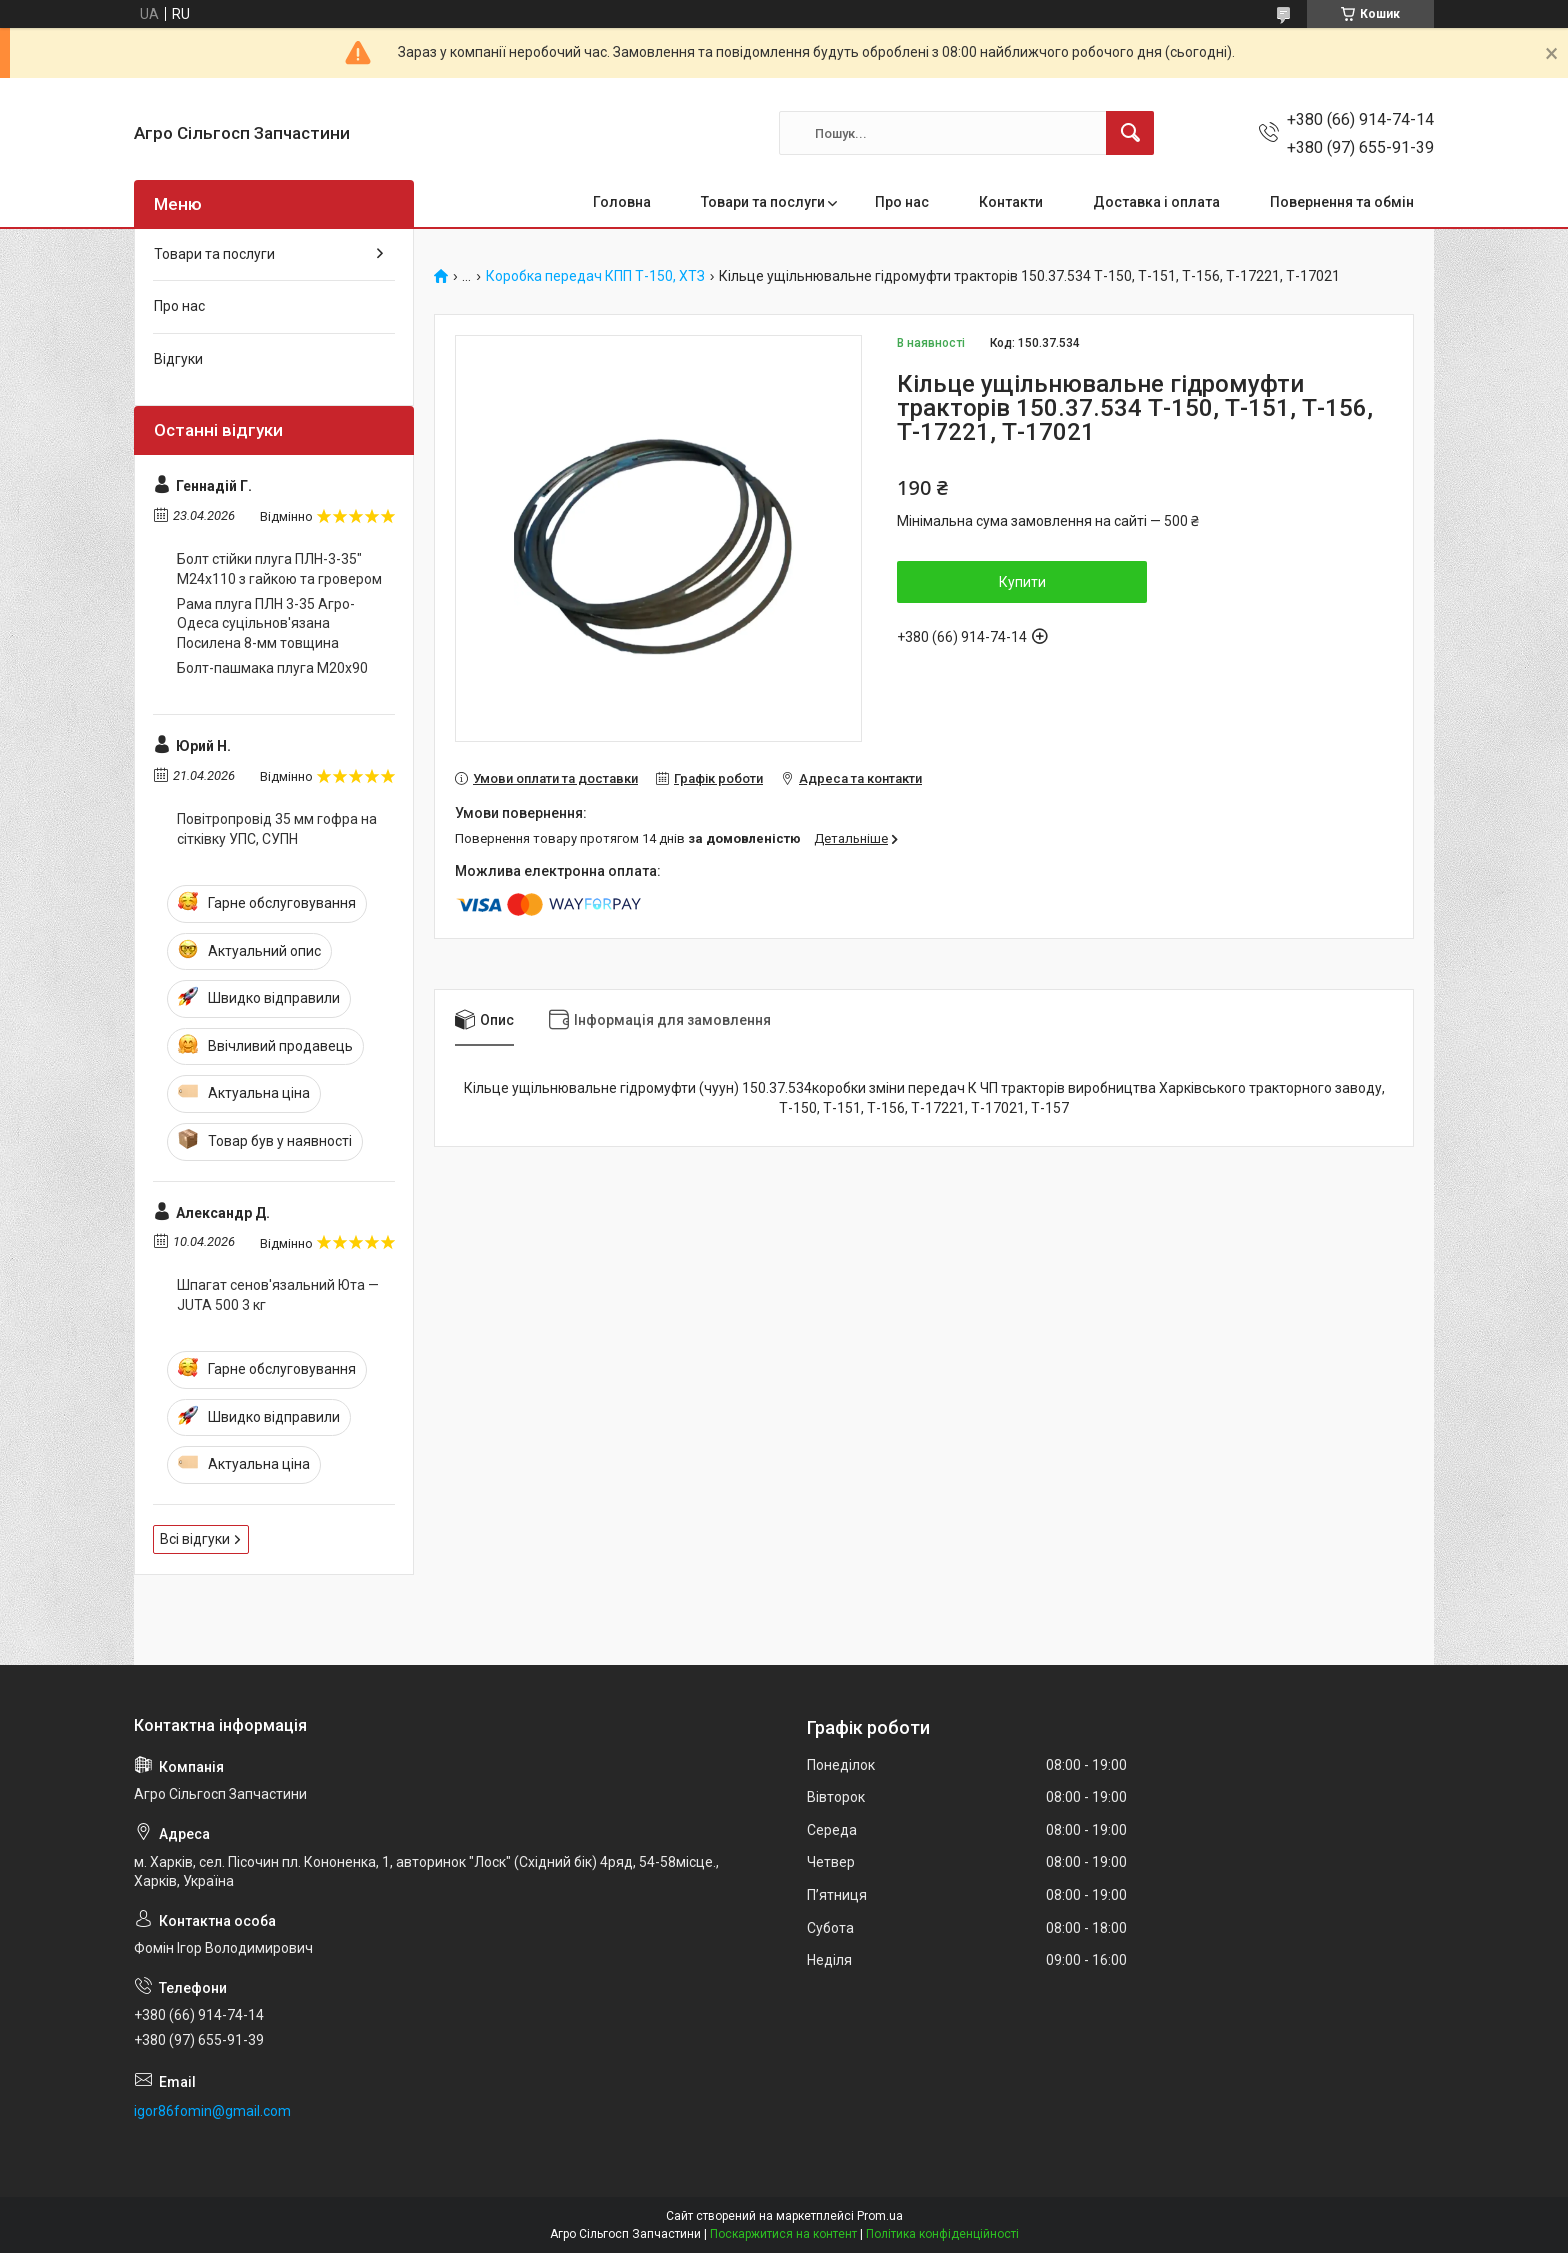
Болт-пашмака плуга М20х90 (272, 668)
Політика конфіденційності (942, 2234)
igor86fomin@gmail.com (212, 2111)
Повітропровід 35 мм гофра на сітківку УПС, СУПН (277, 829)
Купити (1022, 582)
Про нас (902, 202)
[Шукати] (1130, 133)
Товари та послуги (763, 202)
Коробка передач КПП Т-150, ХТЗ (595, 276)
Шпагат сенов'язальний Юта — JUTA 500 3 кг (278, 1295)
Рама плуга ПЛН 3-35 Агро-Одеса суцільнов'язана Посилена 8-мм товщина (266, 623)
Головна (622, 202)
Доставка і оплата (1156, 202)
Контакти (1011, 202)
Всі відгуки (195, 1539)
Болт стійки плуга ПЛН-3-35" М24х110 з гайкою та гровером (279, 569)
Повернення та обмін (1342, 202)
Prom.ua (880, 2216)
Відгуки (178, 359)
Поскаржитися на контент (783, 2234)
